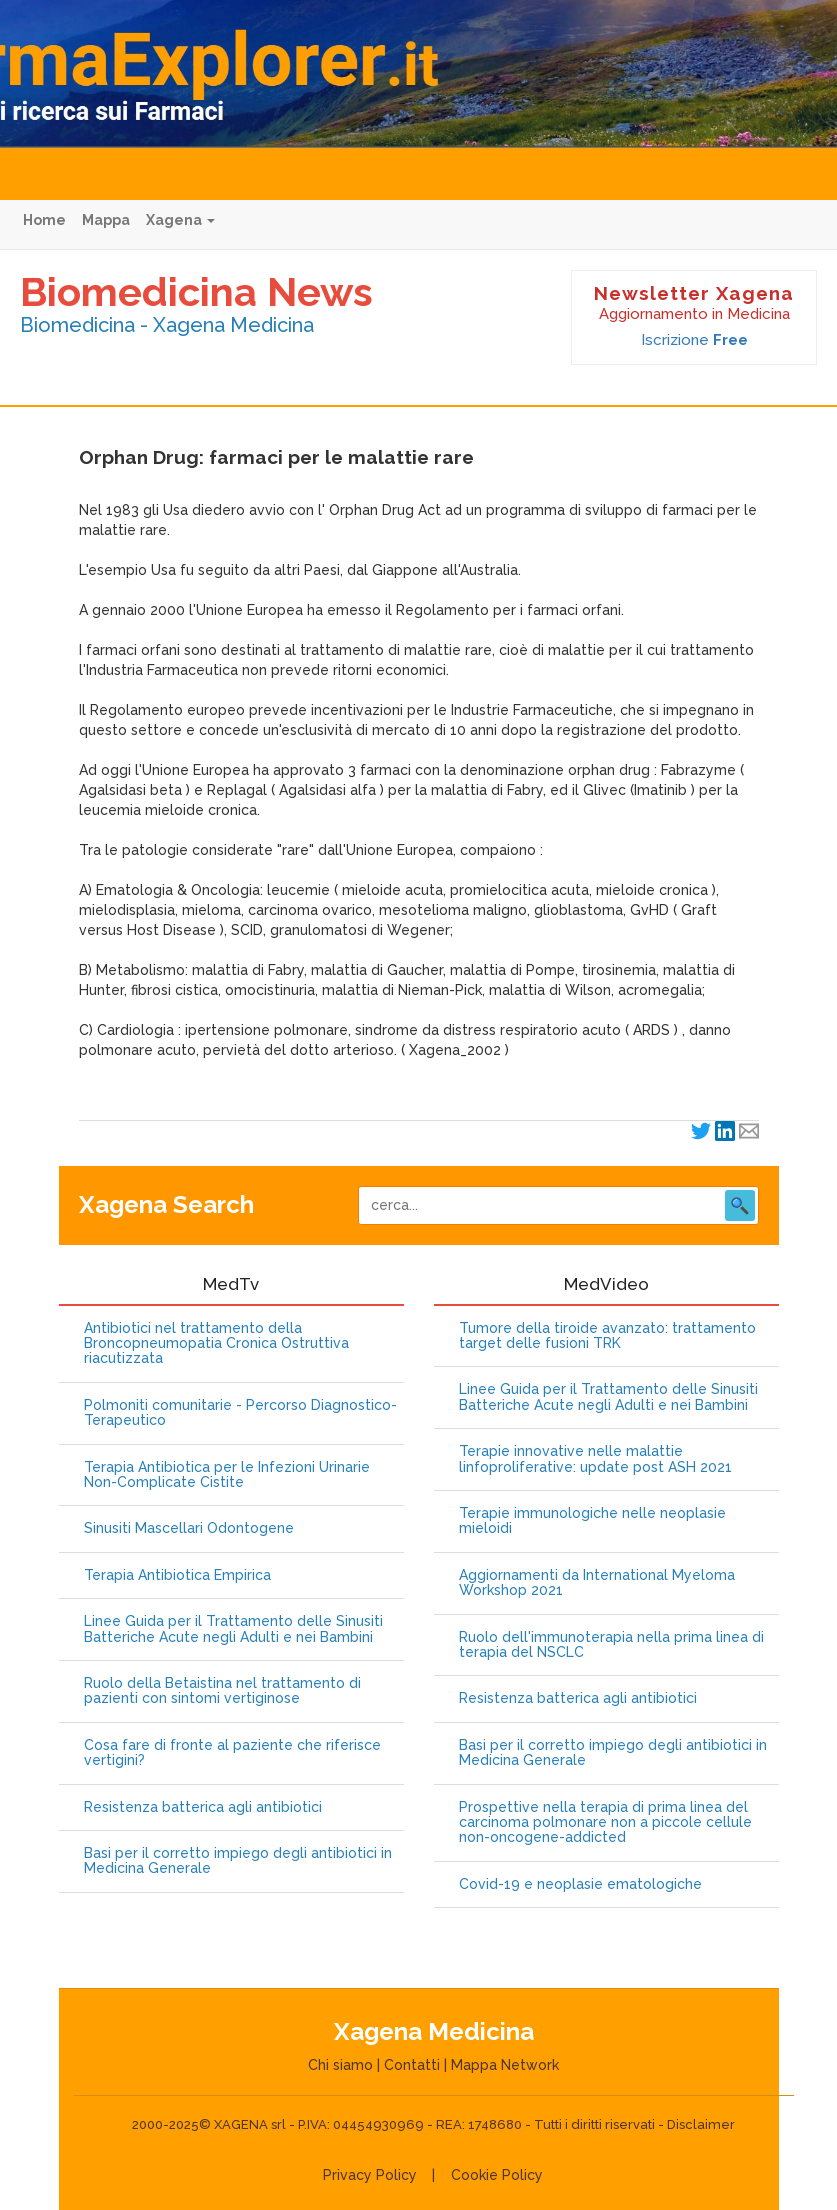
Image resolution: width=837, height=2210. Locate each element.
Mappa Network (505, 2065)
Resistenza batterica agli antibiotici (203, 1807)
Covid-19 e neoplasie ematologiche (580, 1884)
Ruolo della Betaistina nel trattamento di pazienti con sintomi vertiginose (222, 1691)
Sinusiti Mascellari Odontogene (189, 1528)
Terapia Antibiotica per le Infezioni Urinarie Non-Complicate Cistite (227, 1475)
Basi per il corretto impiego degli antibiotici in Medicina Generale (238, 1861)
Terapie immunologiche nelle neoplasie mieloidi (592, 1521)
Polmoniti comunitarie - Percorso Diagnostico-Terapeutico (240, 1413)
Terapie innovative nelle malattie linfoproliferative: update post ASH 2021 (595, 1459)
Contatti (412, 2065)
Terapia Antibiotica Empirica (177, 1575)
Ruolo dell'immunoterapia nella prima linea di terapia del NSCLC (611, 1645)
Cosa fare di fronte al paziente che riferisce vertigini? (232, 1753)
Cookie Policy (497, 2175)
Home (44, 220)
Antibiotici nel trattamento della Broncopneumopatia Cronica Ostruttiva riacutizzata (216, 1344)
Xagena (180, 220)
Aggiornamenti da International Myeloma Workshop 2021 (597, 1583)
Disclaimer (701, 2124)
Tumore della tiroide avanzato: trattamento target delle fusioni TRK (607, 1336)
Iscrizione (694, 340)
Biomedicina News (196, 291)
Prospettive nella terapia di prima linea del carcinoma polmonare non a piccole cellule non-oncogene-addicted (605, 1823)
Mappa (106, 220)
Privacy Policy (370, 2175)
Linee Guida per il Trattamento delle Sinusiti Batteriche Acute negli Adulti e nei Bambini (233, 1629)
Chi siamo (340, 2065)
